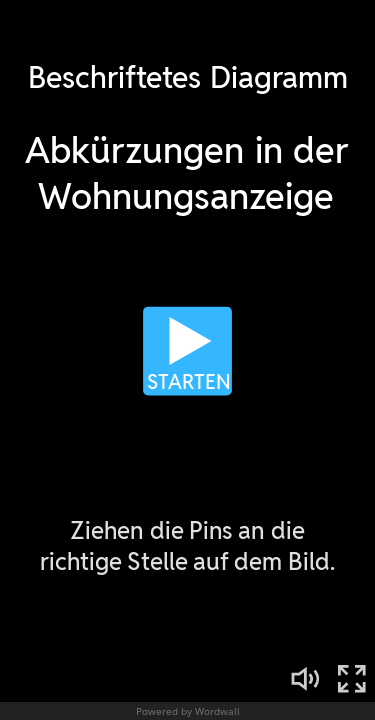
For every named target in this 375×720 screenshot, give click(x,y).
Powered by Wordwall (188, 711)
